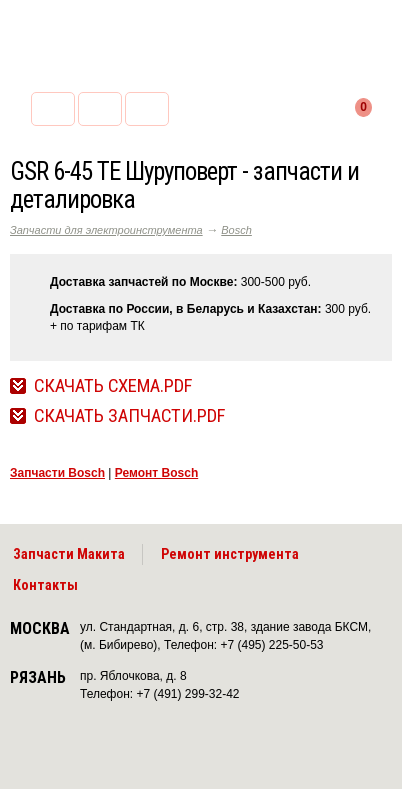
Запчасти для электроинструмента (106, 230)
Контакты (45, 585)
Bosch (236, 230)
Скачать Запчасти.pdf (129, 416)
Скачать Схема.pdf (113, 386)
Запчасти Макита (69, 554)
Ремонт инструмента (230, 554)
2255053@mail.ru (100, 109)
